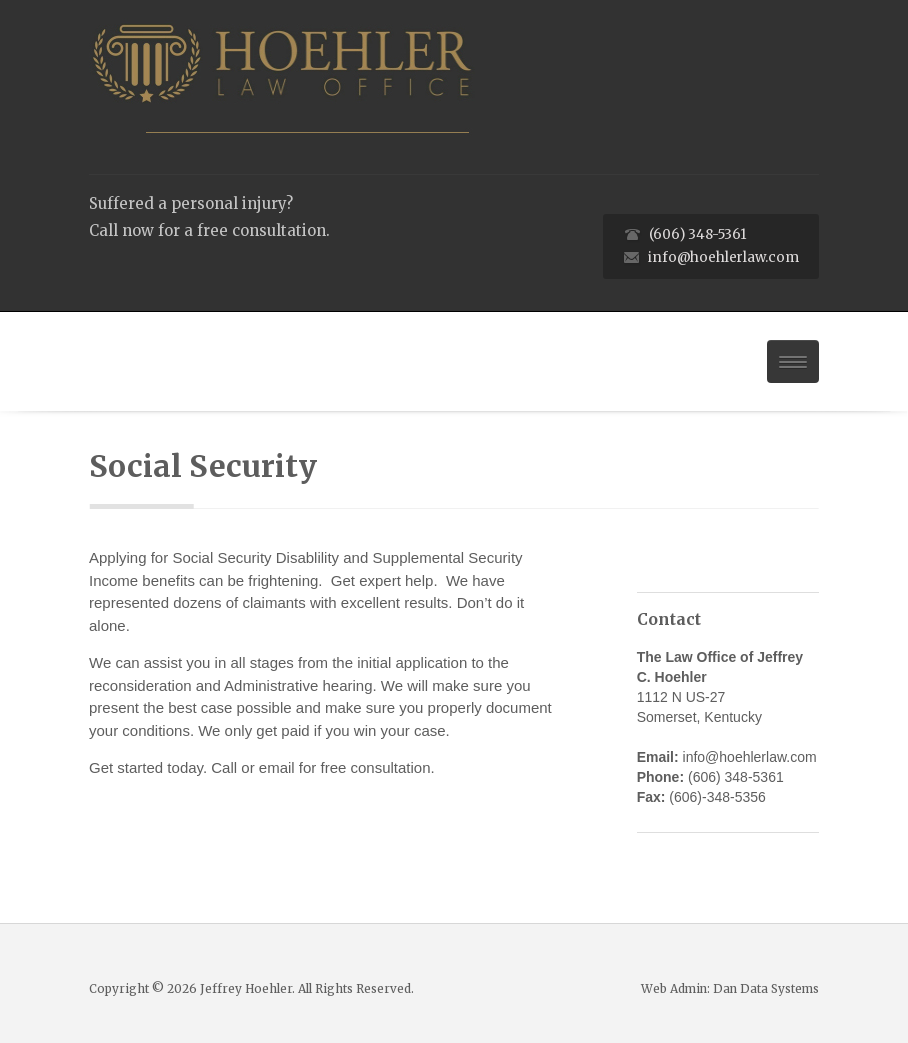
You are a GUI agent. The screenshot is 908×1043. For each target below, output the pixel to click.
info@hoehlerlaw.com (723, 257)
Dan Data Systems (766, 988)
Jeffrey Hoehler (246, 988)
